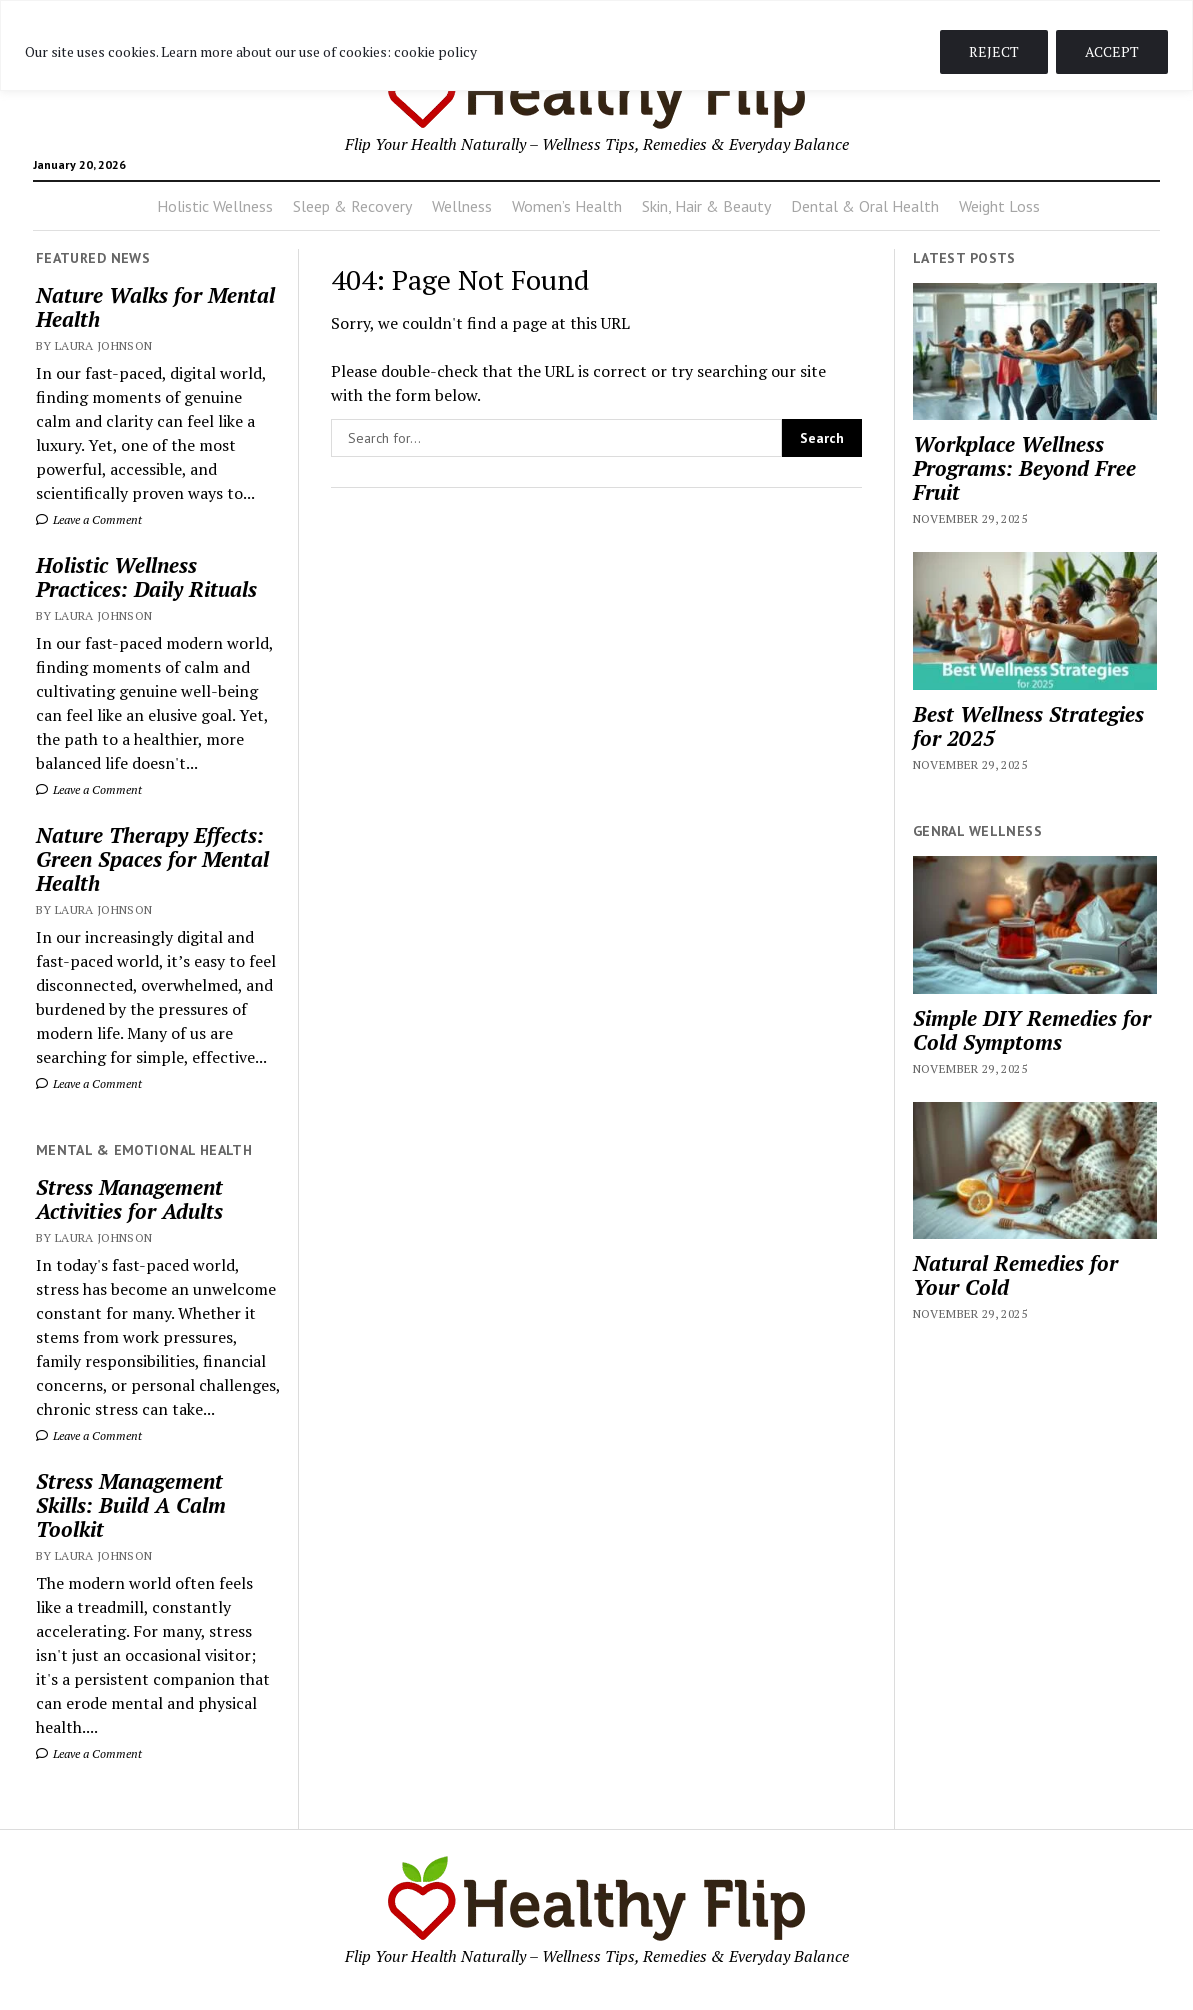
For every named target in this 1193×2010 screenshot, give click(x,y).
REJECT (994, 51)
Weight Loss (999, 206)
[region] (596, 45)
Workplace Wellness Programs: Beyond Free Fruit (1024, 468)
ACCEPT (1112, 51)
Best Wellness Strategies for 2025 (1028, 726)
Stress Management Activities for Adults (129, 1199)
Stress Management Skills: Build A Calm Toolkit (131, 1505)
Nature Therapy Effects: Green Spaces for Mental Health (152, 859)
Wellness (462, 206)
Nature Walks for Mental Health (155, 307)
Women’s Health (567, 206)
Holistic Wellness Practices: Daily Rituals (146, 577)
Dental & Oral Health (865, 206)
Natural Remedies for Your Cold (1015, 1275)
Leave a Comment (89, 519)
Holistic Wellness (215, 206)
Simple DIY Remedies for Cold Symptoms (1032, 1030)
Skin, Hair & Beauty (706, 206)
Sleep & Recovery (352, 206)
